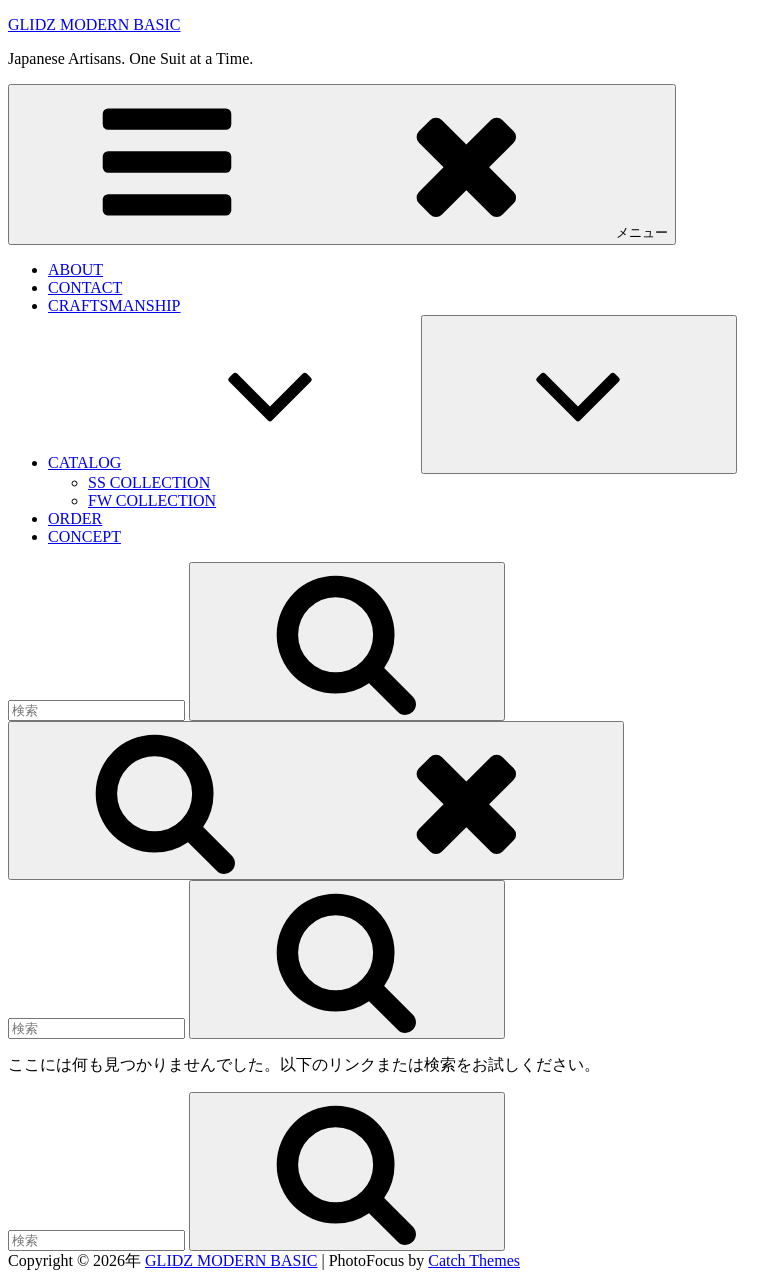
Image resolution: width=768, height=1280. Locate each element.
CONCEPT (84, 536)
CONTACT (85, 287)
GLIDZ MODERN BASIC (94, 24)
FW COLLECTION (152, 500)
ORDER (75, 518)
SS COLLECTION (149, 482)
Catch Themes (474, 1260)
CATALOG (234, 462)
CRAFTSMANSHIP (114, 305)
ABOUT (75, 269)
